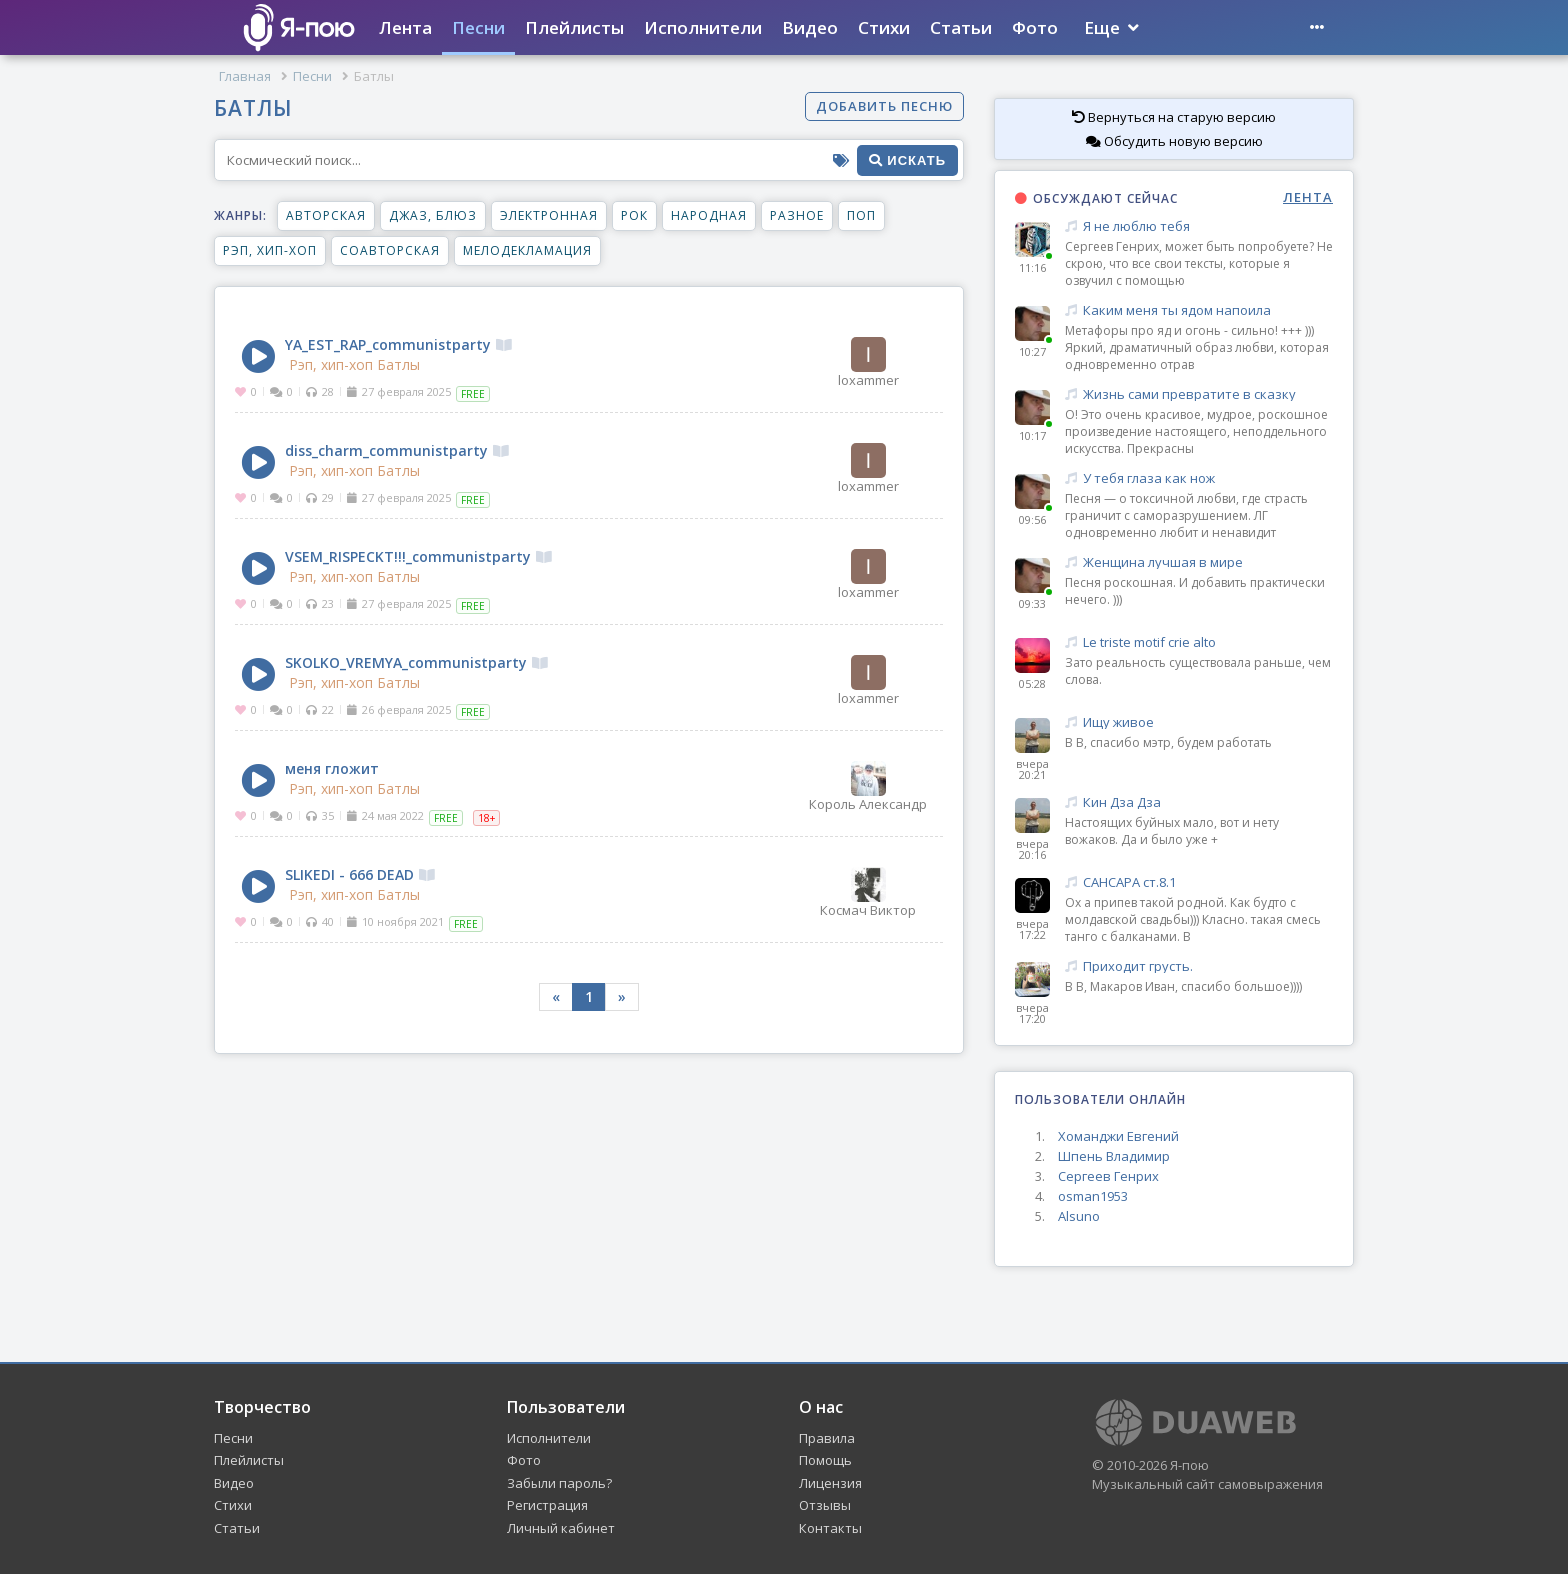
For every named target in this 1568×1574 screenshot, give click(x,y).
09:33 (1032, 603)
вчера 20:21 (1032, 769)
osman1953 (1093, 1196)
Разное (797, 215)
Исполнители (703, 27)
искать (907, 160)
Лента (405, 27)
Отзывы (825, 1505)
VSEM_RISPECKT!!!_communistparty (418, 556)
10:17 (1032, 435)
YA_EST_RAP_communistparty (398, 344)
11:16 (1032, 267)
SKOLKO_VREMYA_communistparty (416, 662)
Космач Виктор (868, 892)
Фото (1035, 27)
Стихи (884, 27)
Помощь (825, 1460)
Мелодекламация (527, 250)
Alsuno (1079, 1216)
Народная (709, 215)
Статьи (961, 27)
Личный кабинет (561, 1528)
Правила (827, 1438)
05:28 (1032, 683)
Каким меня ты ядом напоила (1199, 310)
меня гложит (332, 768)
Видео (810, 27)
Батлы (398, 365)
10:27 (1032, 351)
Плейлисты (574, 27)
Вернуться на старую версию (1174, 117)
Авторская (326, 215)
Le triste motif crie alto (1199, 642)
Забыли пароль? (559, 1483)
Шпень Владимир (1114, 1156)
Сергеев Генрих (1108, 1176)
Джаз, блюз (433, 215)
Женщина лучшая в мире (1199, 562)
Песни (478, 27)
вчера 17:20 (1032, 1013)
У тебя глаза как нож (1199, 478)
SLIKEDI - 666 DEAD (360, 874)
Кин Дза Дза (1199, 802)
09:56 (1032, 519)
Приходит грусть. (1199, 966)
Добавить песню (884, 106)
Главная (245, 76)
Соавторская (390, 250)
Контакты (830, 1528)
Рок (634, 215)
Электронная (549, 215)
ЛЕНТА (1308, 197)
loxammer (868, 362)
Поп (861, 215)
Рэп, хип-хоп (270, 250)
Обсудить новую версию (1174, 141)
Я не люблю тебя (1199, 226)
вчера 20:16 (1032, 849)
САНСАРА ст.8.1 (1199, 882)
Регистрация (547, 1505)
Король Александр (868, 786)
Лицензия (830, 1483)
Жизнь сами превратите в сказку (1199, 394)
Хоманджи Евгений (1118, 1136)
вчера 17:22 (1032, 929)
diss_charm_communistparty (397, 450)
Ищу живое (1199, 722)
